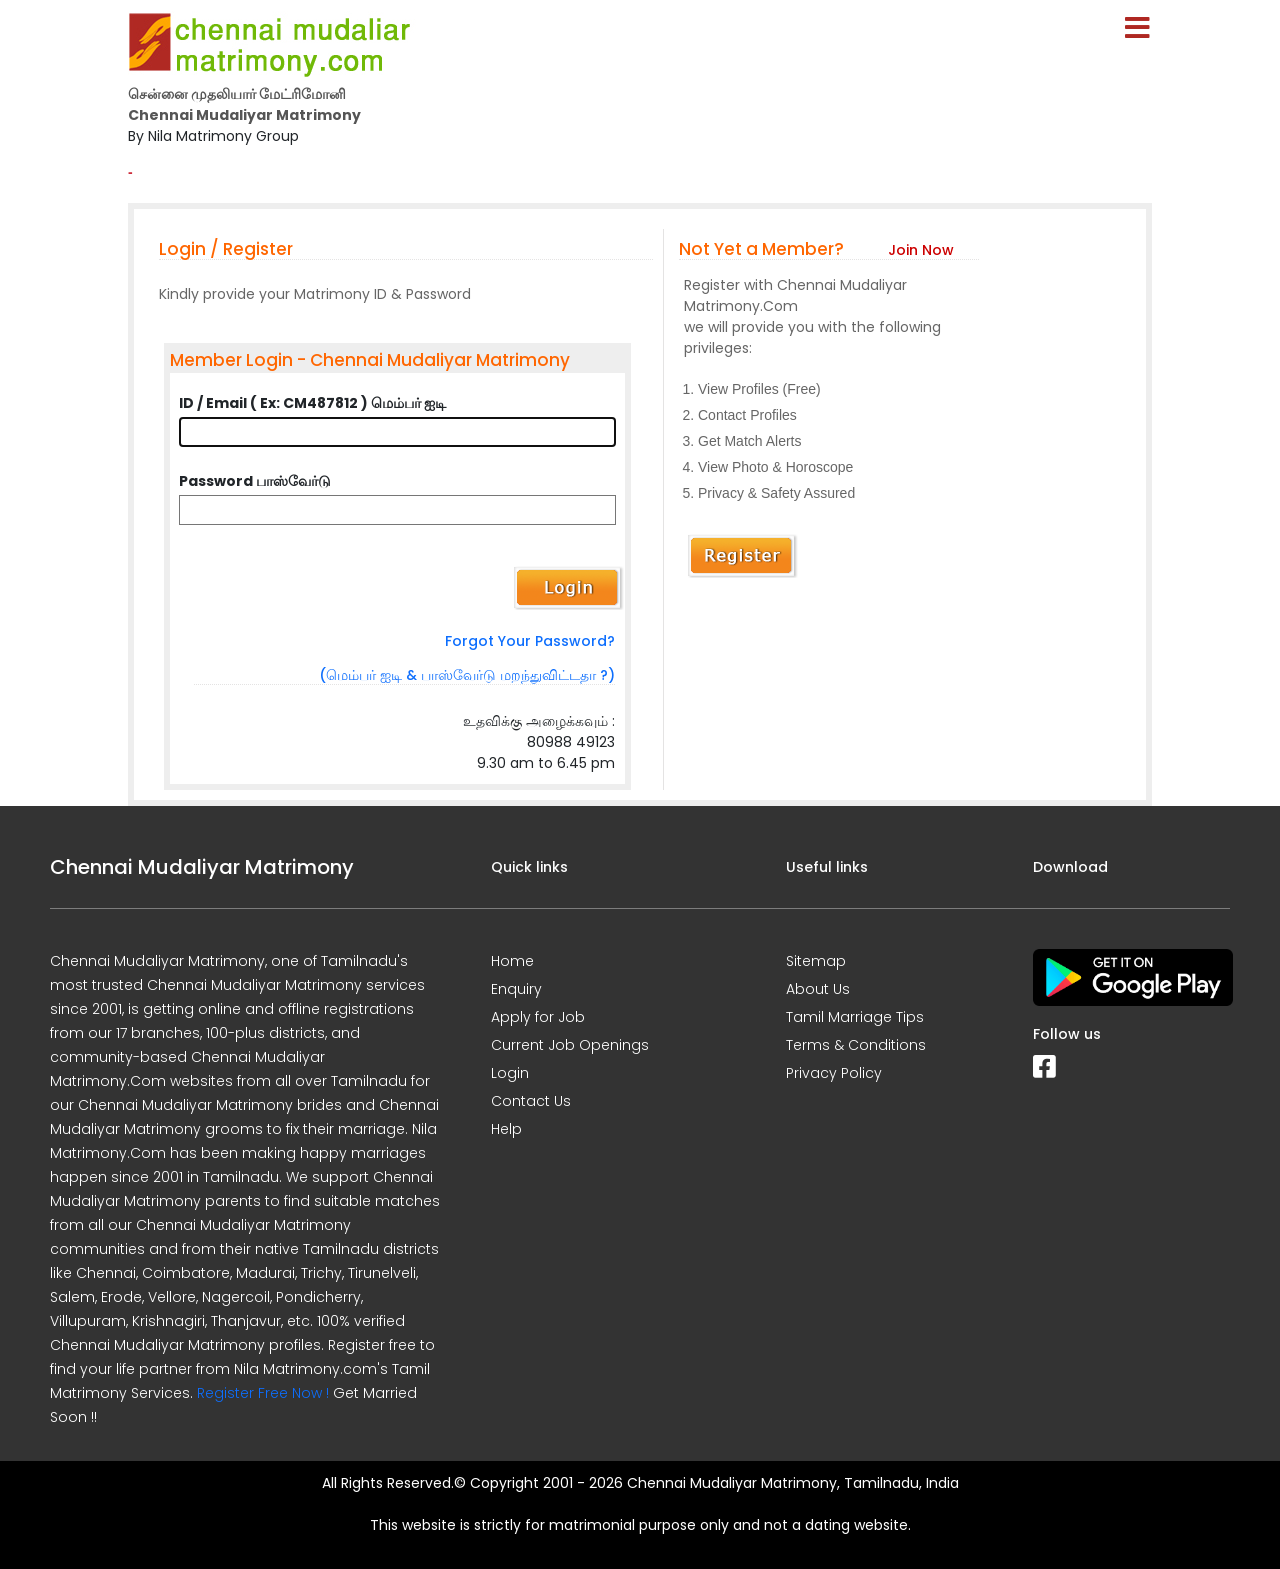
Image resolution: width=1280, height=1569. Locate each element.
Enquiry (516, 989)
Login (510, 1073)
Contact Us (531, 1101)
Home (512, 961)
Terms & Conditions (856, 1045)
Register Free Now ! (263, 1393)
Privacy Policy (834, 1073)
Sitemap (816, 961)
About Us (818, 989)
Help (506, 1129)
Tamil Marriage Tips (855, 1017)
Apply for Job (538, 1017)
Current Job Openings (570, 1045)
